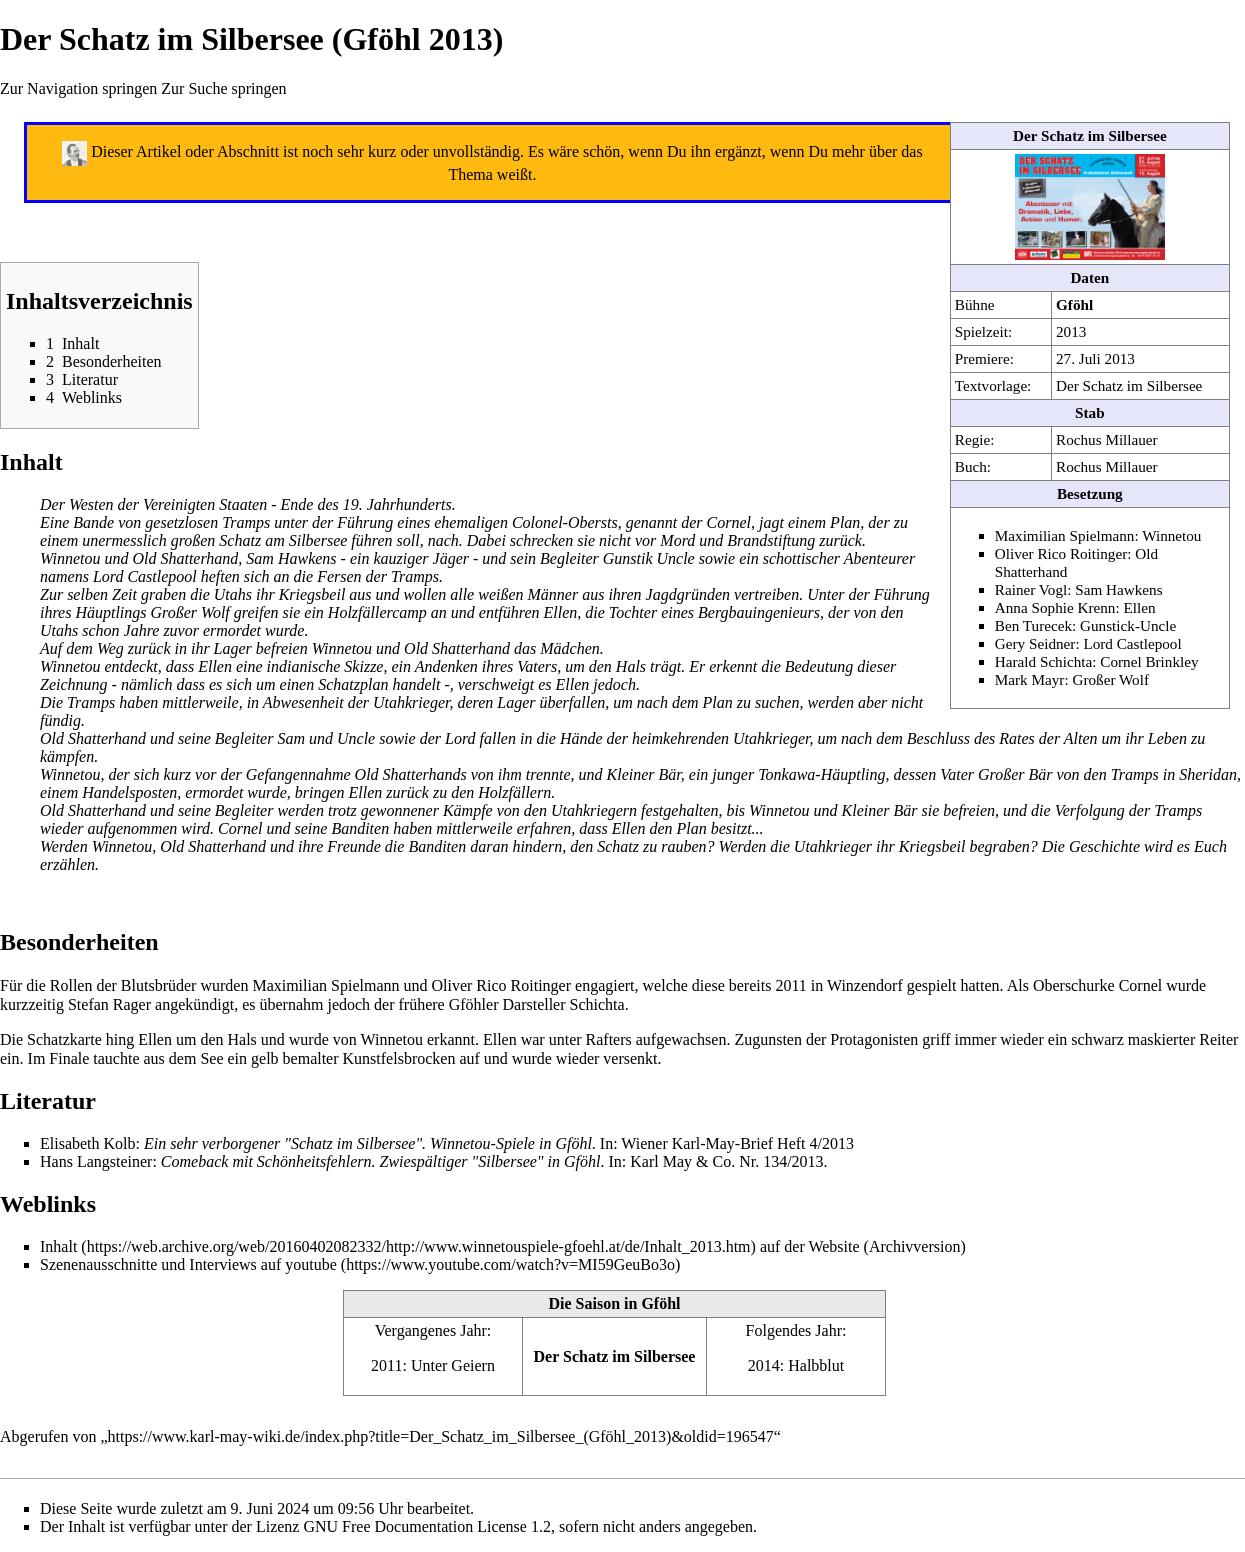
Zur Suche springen (223, 88)
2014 (764, 1365)
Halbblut (816, 1365)
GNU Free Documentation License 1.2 (426, 1526)
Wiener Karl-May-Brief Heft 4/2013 (737, 1143)
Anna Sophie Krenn (1055, 607)
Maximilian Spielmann (1065, 535)
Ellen (1139, 607)
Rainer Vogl (1031, 589)
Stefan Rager (109, 1004)
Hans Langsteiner (96, 1161)
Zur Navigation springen (78, 88)
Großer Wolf (1110, 679)
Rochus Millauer (1107, 439)
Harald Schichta (1043, 661)
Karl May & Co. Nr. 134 (708, 1161)
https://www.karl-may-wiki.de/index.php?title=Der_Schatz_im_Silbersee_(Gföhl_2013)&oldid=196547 (441, 1436)
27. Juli (1078, 358)
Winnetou (1171, 535)
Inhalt (58, 1246)
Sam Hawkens (1118, 589)
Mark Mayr (1030, 679)
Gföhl (1074, 304)
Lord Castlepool (1132, 643)
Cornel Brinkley (1149, 661)
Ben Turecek (1033, 625)
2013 (1071, 331)
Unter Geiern (453, 1365)
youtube (311, 1264)
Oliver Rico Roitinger (1061, 553)
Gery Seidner (1035, 643)
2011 (386, 1365)
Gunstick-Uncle (1128, 625)
